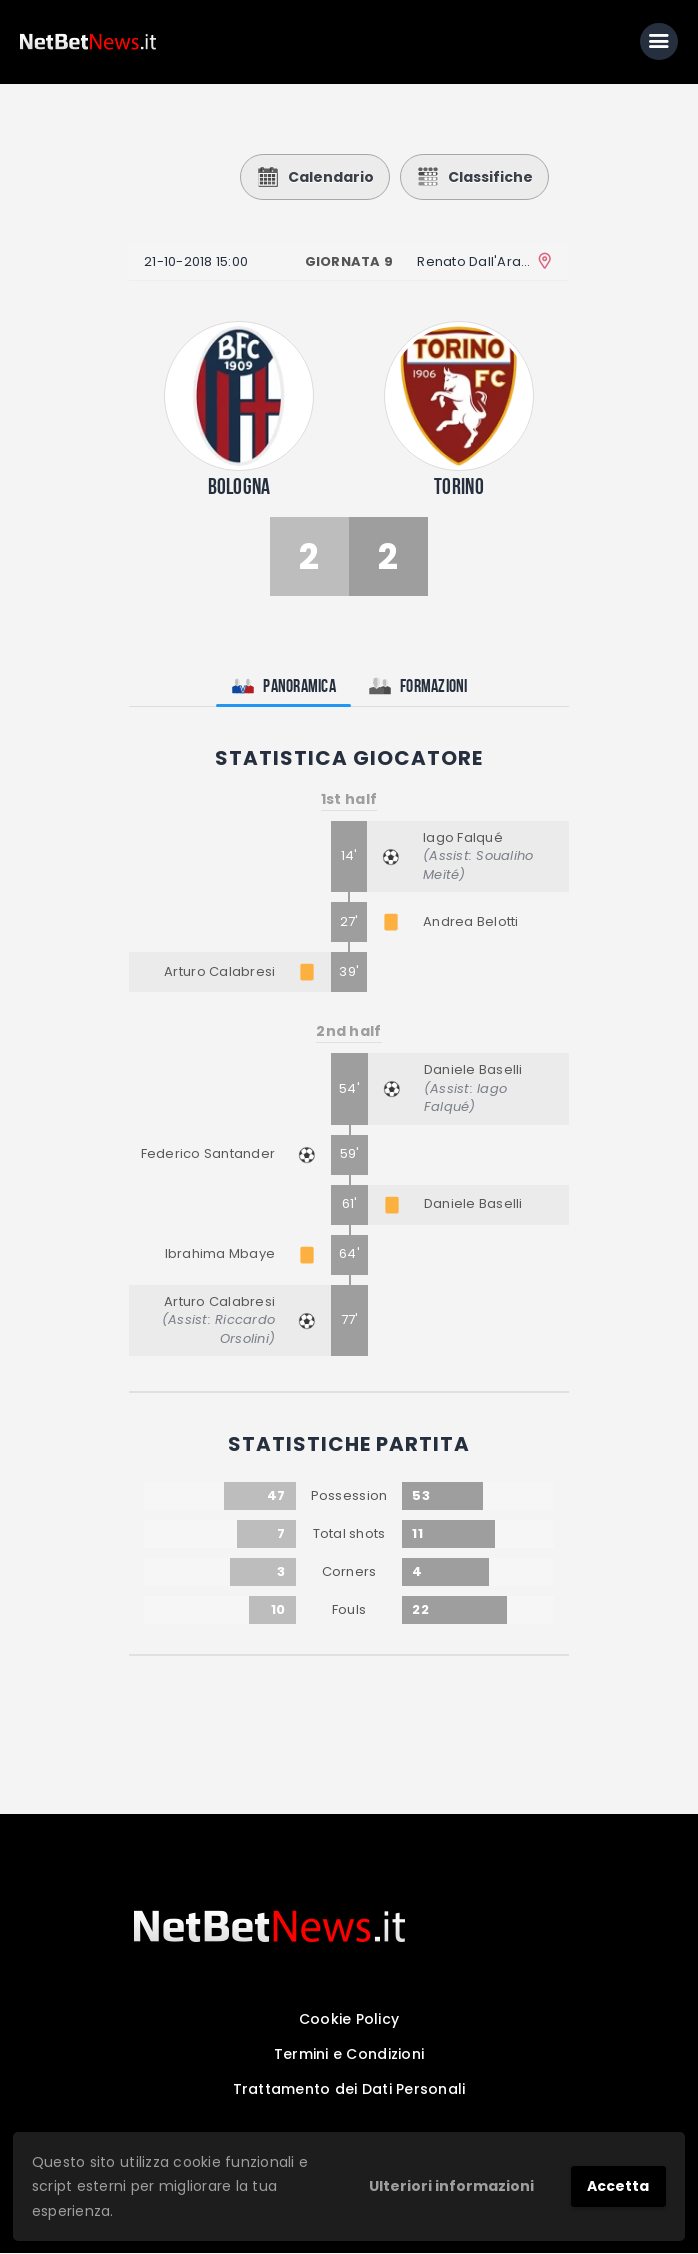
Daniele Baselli (473, 1070)
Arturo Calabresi (219, 972)
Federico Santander (208, 1154)
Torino (459, 487)
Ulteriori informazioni (451, 2186)
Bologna (239, 487)
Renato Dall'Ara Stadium (474, 262)
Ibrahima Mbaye (220, 1254)
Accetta (618, 2186)
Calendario (315, 178)
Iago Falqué (463, 838)
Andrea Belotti (471, 922)
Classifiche (474, 178)
